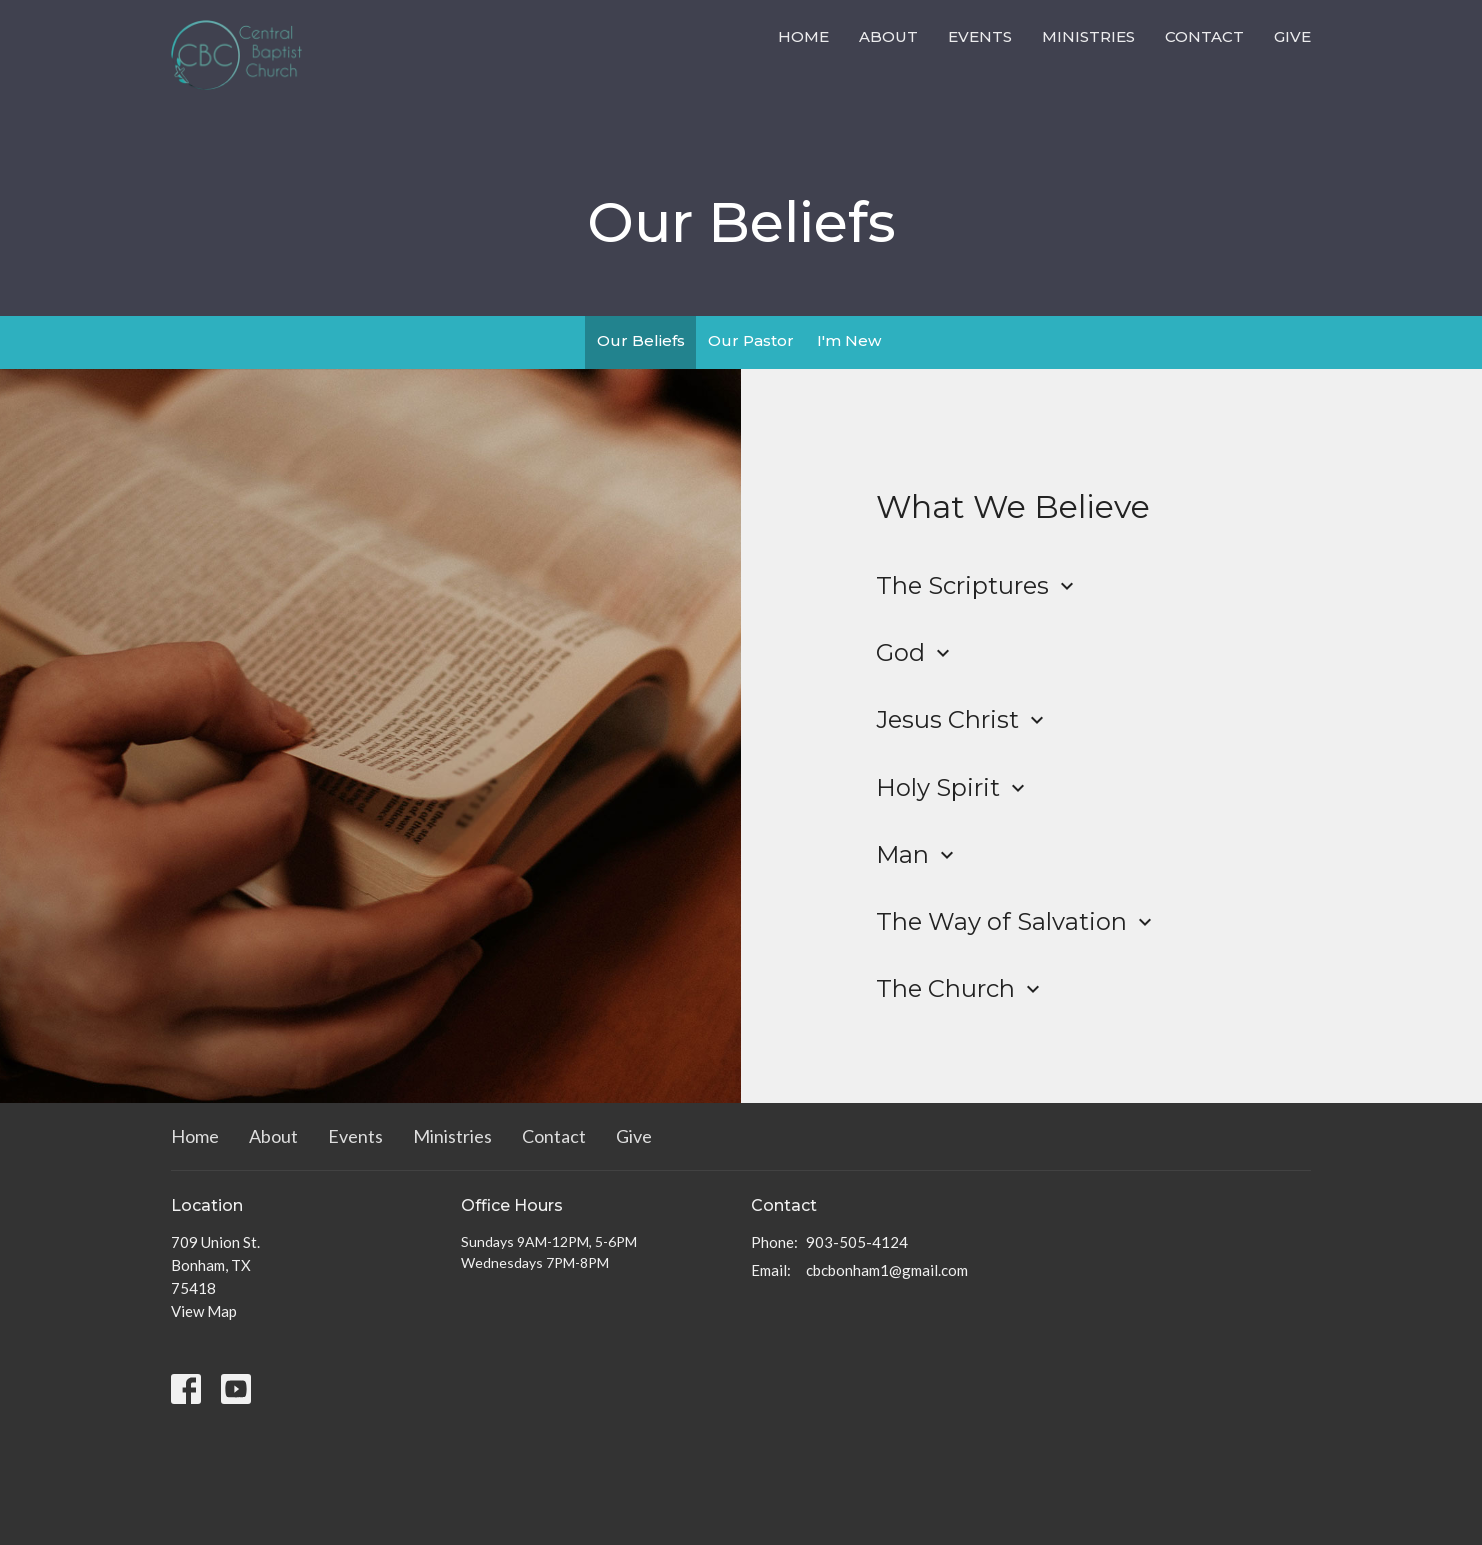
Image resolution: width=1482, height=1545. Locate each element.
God (915, 652)
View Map (204, 1311)
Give (1292, 36)
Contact (1204, 36)
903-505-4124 (857, 1242)
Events (980, 36)
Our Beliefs (641, 340)
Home (803, 36)
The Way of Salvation (1016, 921)
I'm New (849, 340)
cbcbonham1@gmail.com (887, 1270)
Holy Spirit (953, 787)
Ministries (1088, 36)
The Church (960, 988)
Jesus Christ (962, 719)
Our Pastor (751, 340)
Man (917, 854)
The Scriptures (977, 585)
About (888, 36)
